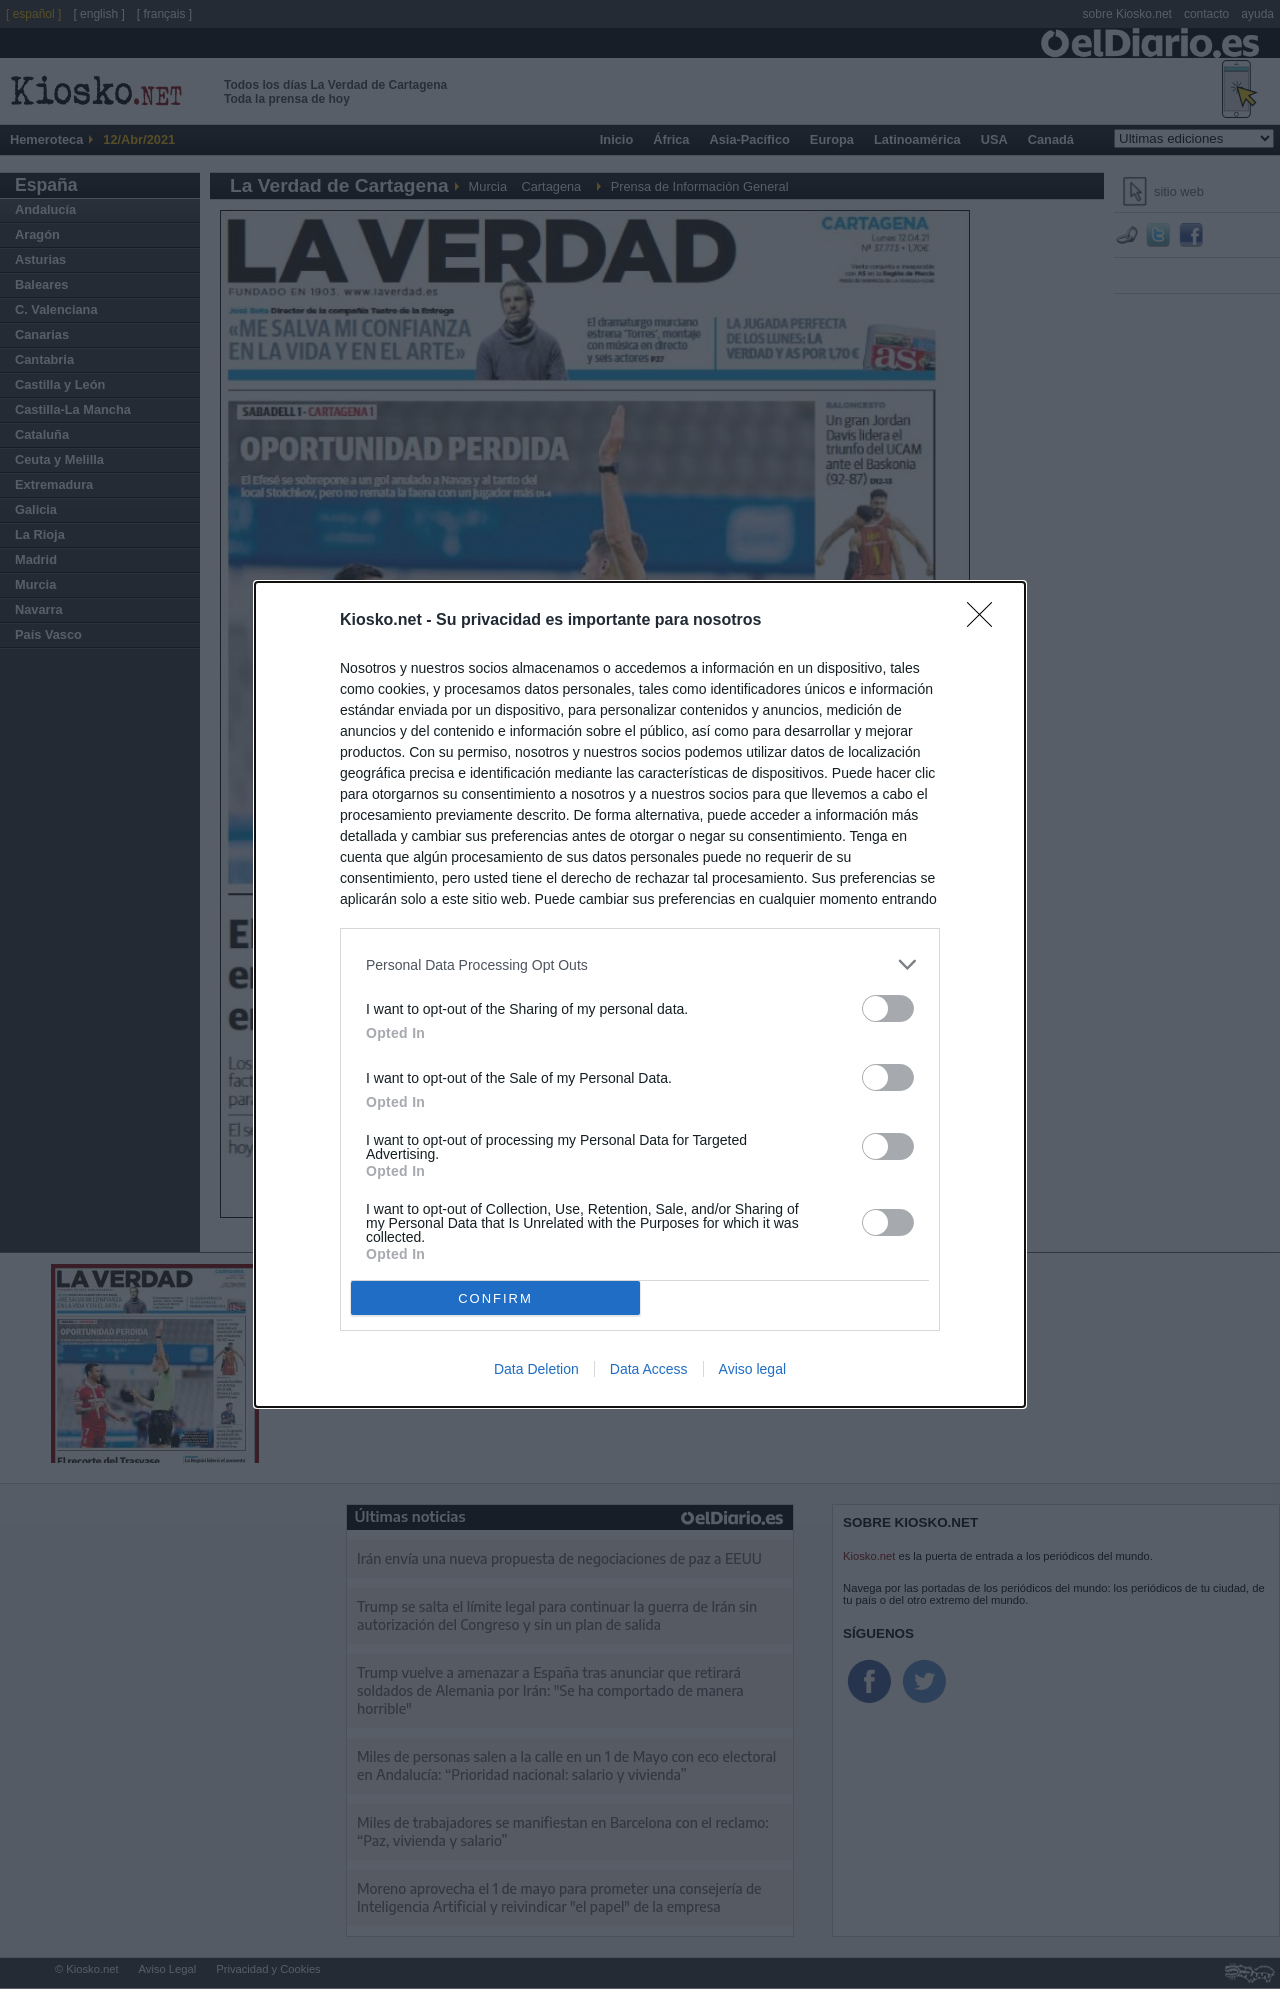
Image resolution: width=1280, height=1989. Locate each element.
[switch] (888, 1008)
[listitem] (640, 964)
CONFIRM (495, 1298)
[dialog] (640, 994)
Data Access (649, 1369)
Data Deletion (536, 1369)
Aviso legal (752, 1369)
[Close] (986, 621)
